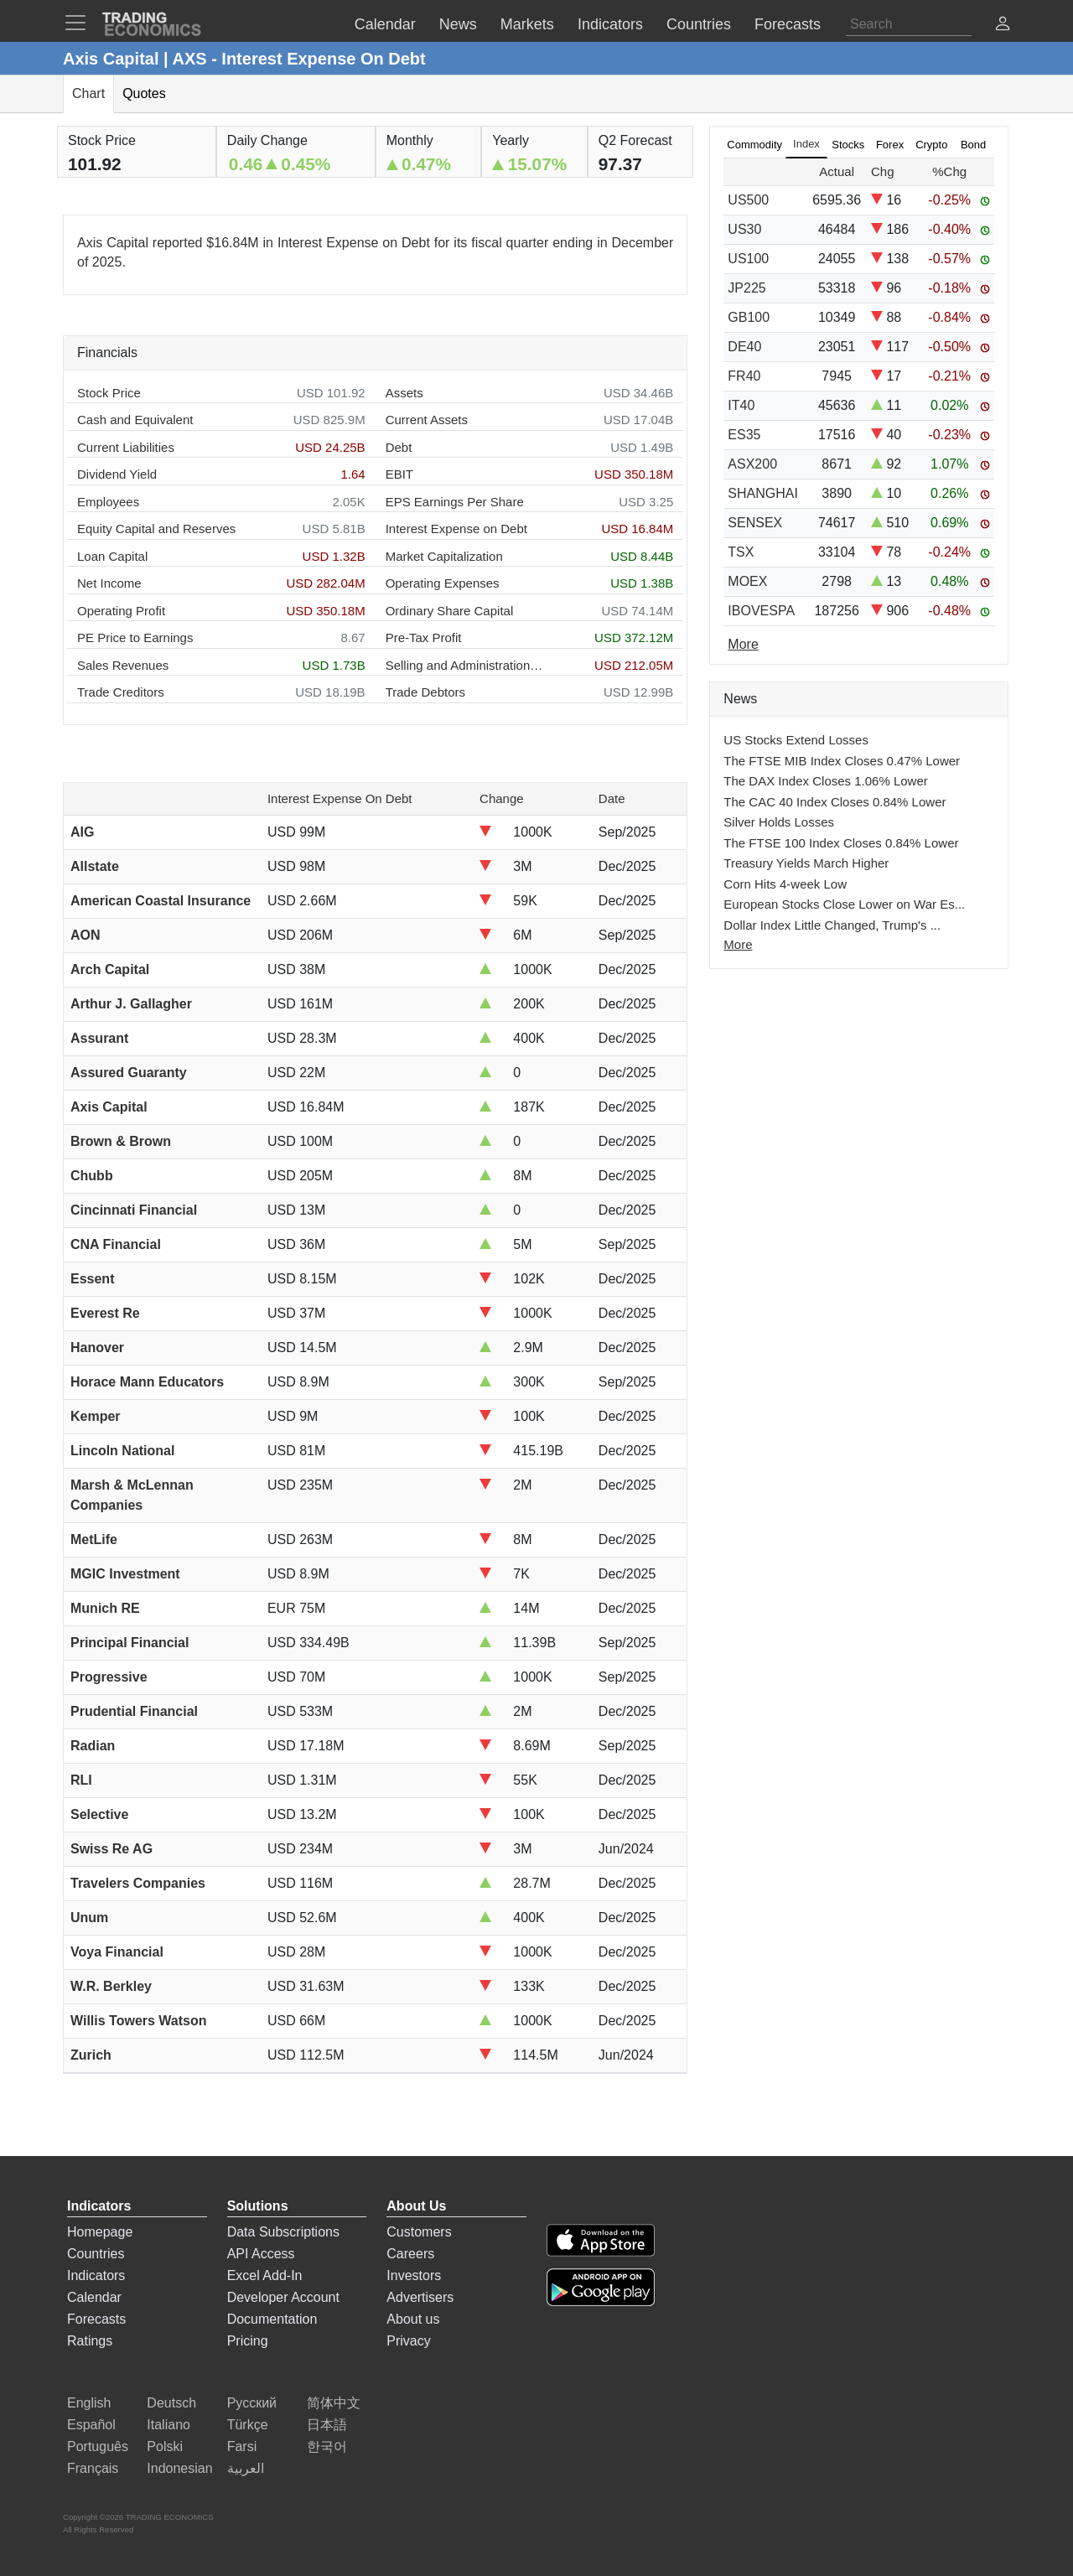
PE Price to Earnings (135, 637)
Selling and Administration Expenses (465, 665)
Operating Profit (121, 611)
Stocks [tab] (848, 144)
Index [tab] (806, 143)
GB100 (749, 317)
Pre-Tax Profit (424, 637)
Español (91, 2425)
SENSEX (755, 523)
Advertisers (420, 2297)
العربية (245, 2468)
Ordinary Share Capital (450, 611)
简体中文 (333, 2403)
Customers (418, 2232)
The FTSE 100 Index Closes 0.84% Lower (840, 843)
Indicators (96, 2275)
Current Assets (427, 419)
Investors (413, 2275)
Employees (108, 502)
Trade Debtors (425, 692)
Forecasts (96, 2319)
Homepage (99, 2232)
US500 (748, 200)
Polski (165, 2446)
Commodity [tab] (754, 144)
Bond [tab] (973, 144)
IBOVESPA (761, 611)
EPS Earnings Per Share (455, 502)
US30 (744, 229)
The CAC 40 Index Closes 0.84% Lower (834, 802)
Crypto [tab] (931, 144)
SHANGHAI (763, 493)
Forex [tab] (890, 144)
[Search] (909, 24)
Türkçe (247, 2425)
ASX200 (752, 464)
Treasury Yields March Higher (806, 863)
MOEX (747, 581)
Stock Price (109, 393)
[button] (1002, 25)
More (737, 944)
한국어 (327, 2446)
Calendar (94, 2297)
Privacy (408, 2341)
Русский (252, 2403)
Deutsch (171, 2403)
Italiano (168, 2425)
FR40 (744, 376)
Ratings (89, 2341)
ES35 (744, 435)
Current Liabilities (125, 447)
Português (97, 2446)
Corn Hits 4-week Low (785, 884)
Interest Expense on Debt (456, 528)
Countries (95, 2254)
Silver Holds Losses (778, 822)
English (89, 2403)
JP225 (746, 288)
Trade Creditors (120, 692)
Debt (399, 447)
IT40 (741, 405)
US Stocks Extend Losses (795, 740)
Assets (404, 393)
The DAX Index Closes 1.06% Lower (825, 781)
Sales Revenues (122, 665)
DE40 (744, 346)
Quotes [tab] (144, 93)
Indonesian (179, 2468)
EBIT (399, 474)
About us (412, 2319)
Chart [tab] (88, 93)
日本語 (327, 2425)
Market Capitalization (444, 556)
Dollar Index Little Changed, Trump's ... (832, 925)
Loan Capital (112, 556)
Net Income (109, 583)
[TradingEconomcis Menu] (80, 23)
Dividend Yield (117, 474)
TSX (741, 552)
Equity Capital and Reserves (156, 528)
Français (92, 2468)
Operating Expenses (443, 583)
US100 (748, 258)
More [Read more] (743, 644)
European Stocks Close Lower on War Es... (844, 904)
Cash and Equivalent (135, 419)
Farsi (242, 2446)
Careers (410, 2254)
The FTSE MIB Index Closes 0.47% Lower (841, 761)
